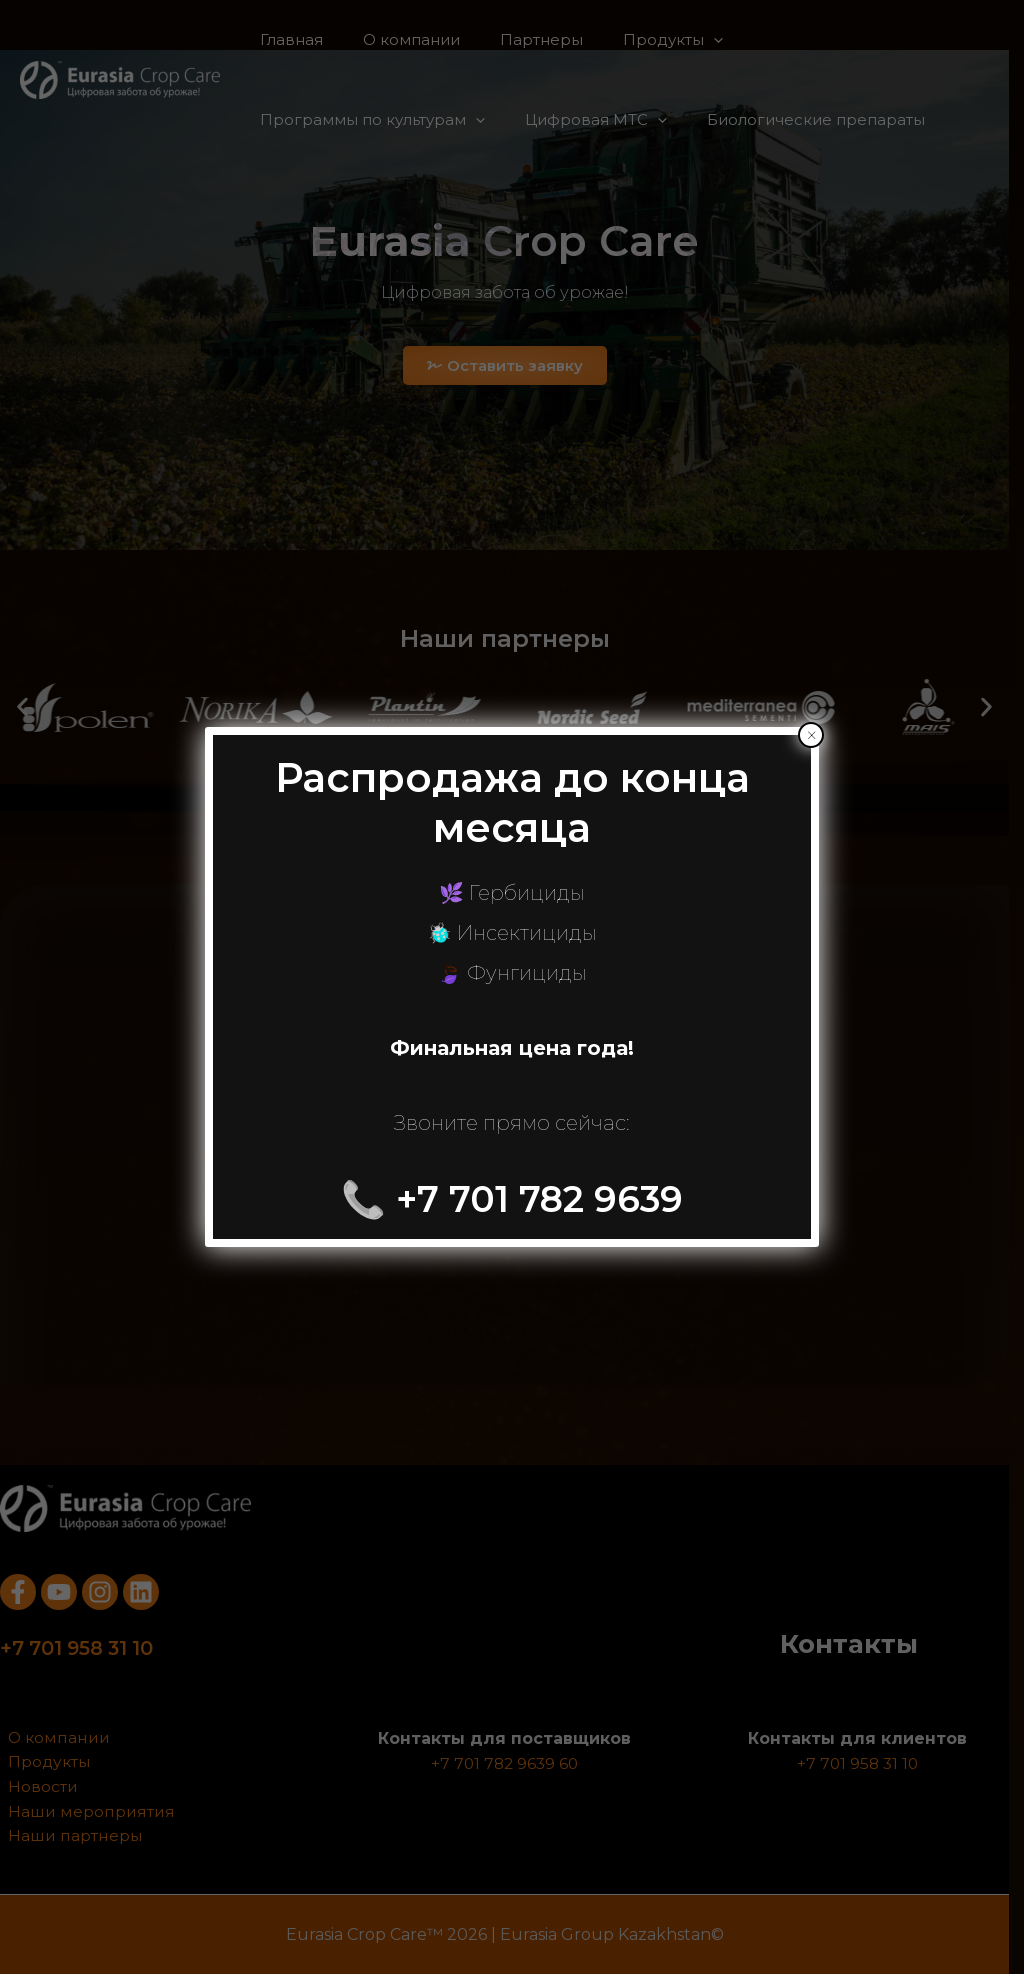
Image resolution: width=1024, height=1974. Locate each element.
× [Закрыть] (811, 735)
